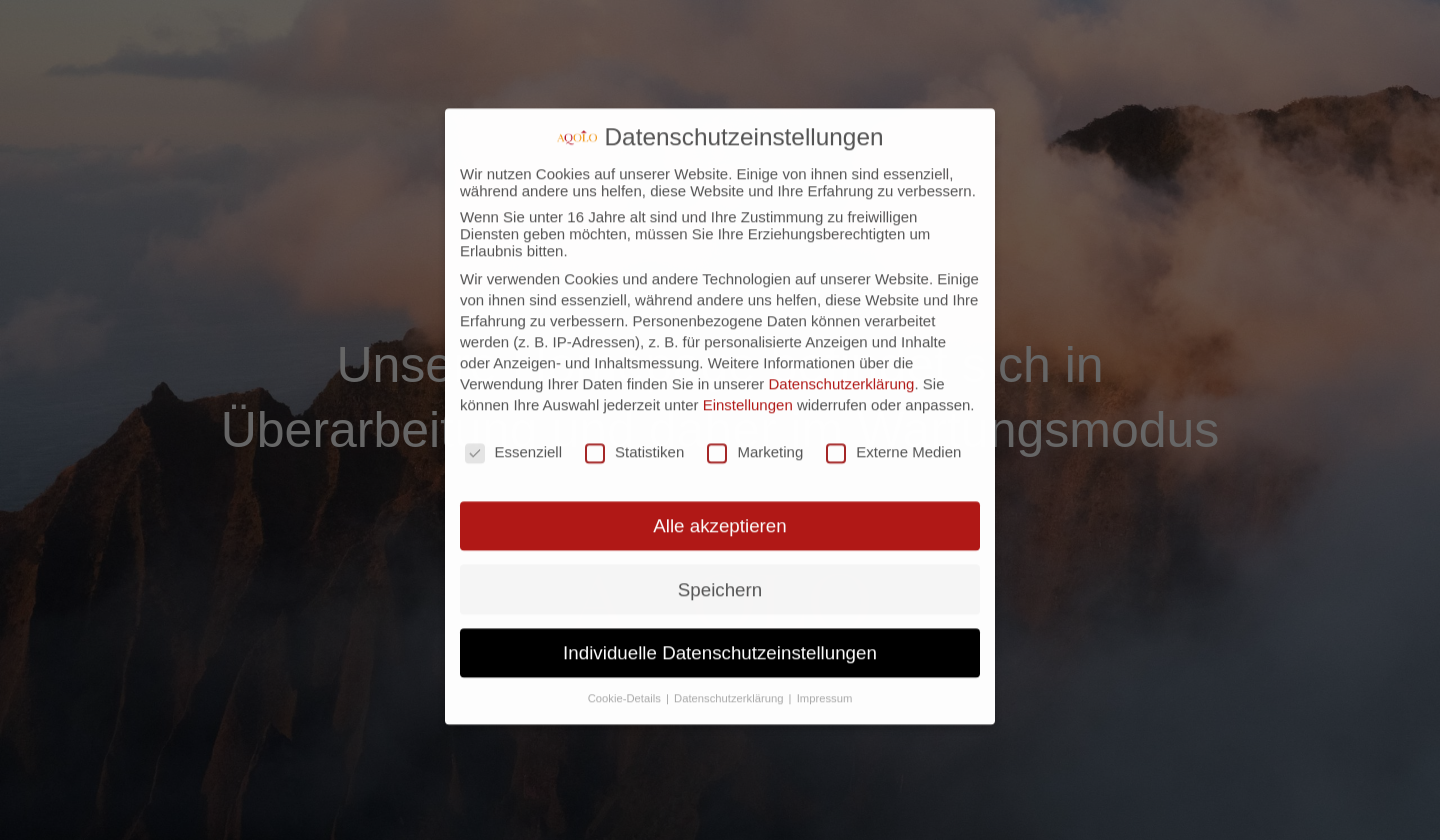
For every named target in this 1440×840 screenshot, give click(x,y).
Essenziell (514, 397)
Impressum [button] (825, 644)
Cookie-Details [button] (626, 644)
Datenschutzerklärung (842, 329)
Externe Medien (893, 397)
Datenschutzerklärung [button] (730, 644)
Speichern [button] (720, 535)
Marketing (755, 397)
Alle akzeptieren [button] (719, 472)
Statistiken (634, 397)
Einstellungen (748, 350)
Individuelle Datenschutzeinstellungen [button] (720, 598)
